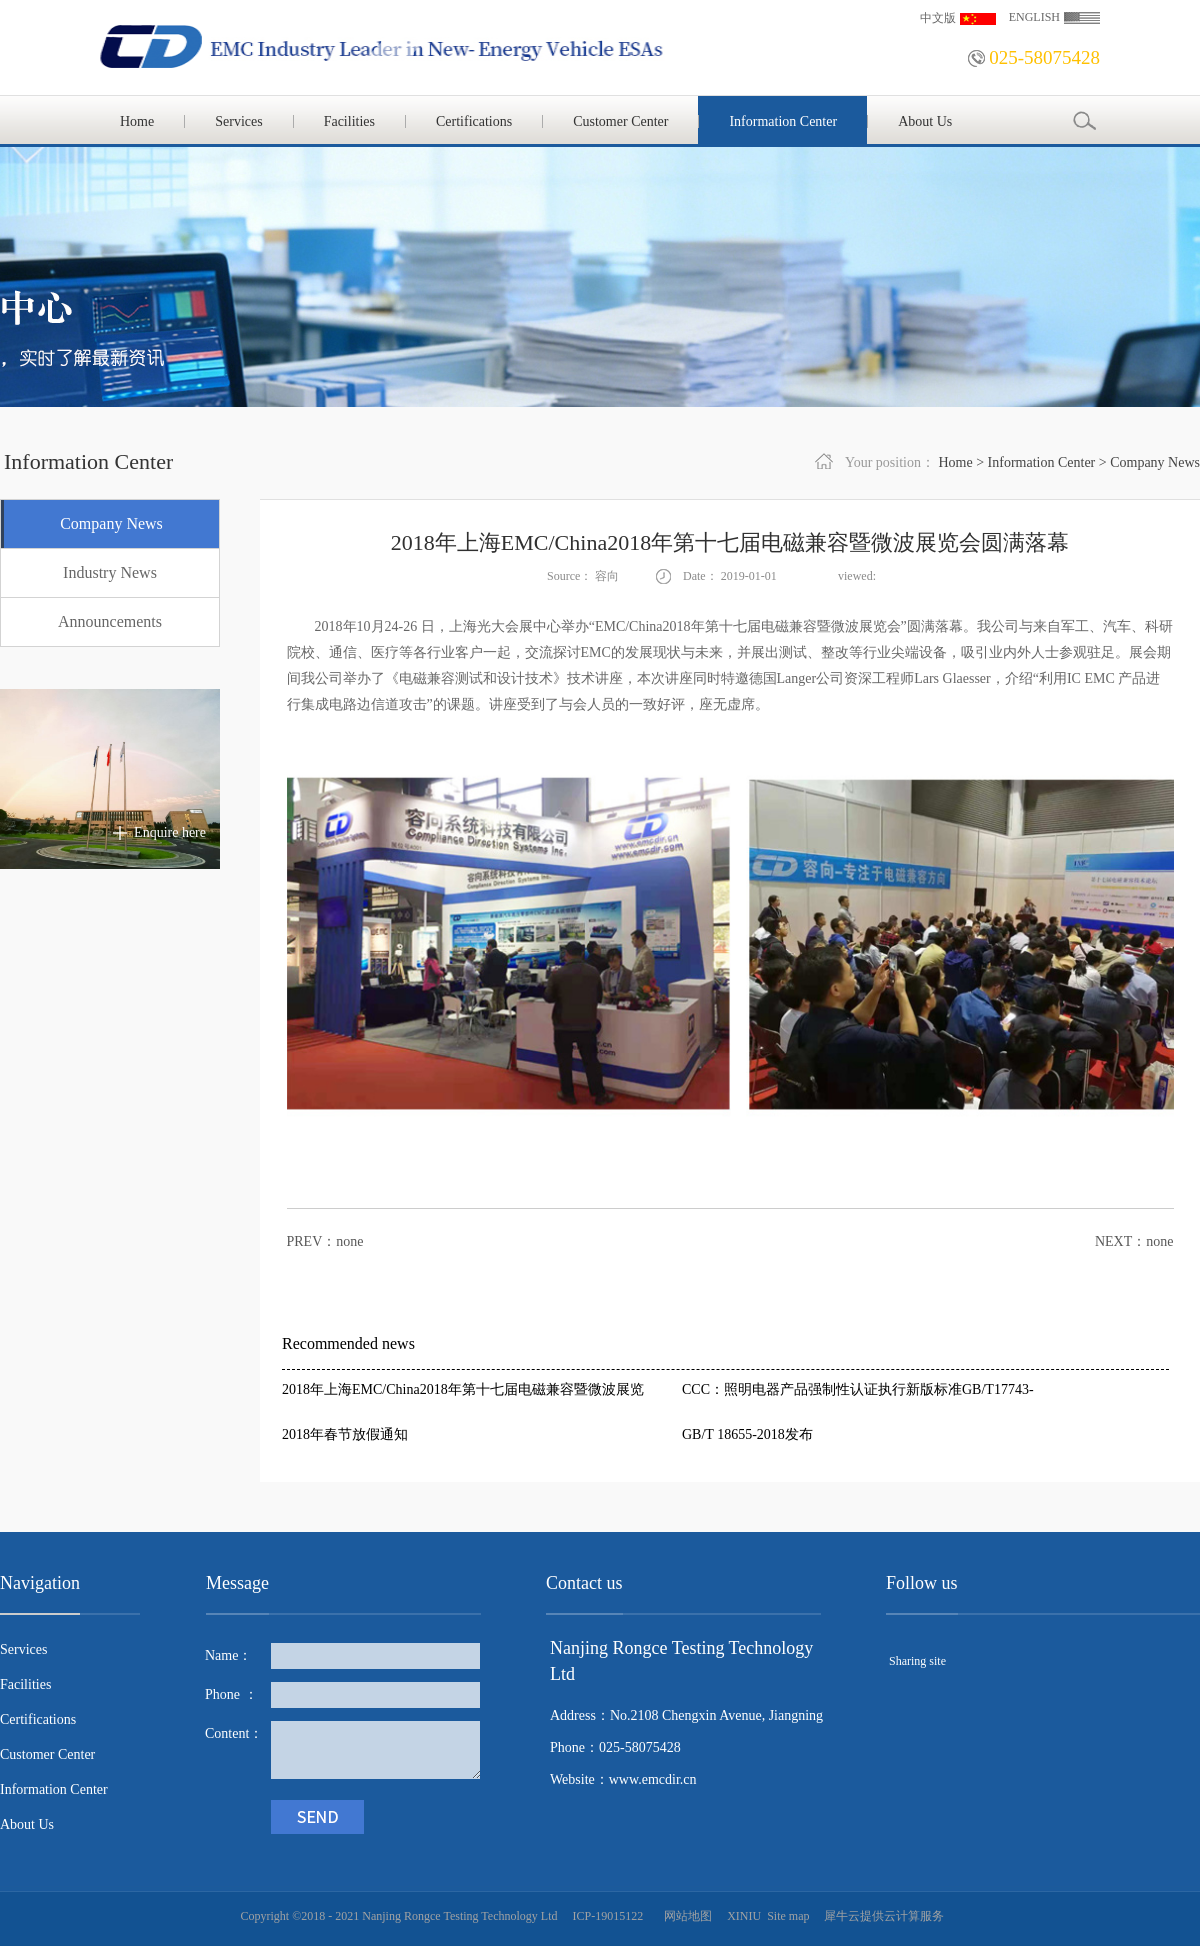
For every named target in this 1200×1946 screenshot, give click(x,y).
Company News (1155, 462)
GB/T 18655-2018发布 (747, 1434)
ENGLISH (1034, 17)
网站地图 (685, 1916)
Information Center (1042, 462)
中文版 (938, 18)
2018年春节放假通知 (345, 1434)
